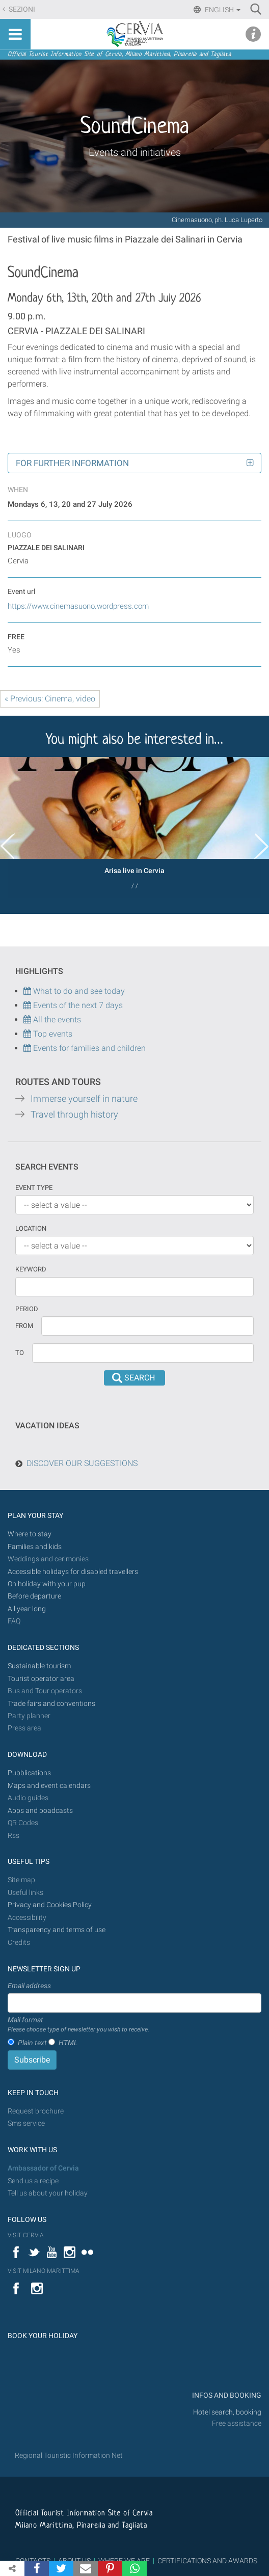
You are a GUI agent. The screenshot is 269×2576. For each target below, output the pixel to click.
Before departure (34, 1596)
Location (30, 1228)
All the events (56, 1019)
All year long (27, 1609)
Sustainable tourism (39, 1666)
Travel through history (74, 1114)
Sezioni (21, 9)
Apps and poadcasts (40, 1810)
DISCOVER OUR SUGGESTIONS (82, 1463)
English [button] (221, 10)
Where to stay (29, 1534)
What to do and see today (74, 991)
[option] (134, 827)
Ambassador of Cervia (43, 2168)
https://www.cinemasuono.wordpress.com (78, 606)
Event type (33, 1187)
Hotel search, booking (227, 2412)
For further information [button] (72, 463)
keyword (30, 1269)
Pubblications (29, 1773)
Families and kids (35, 1546)
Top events (51, 1034)
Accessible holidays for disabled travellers (73, 1571)
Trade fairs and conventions (51, 1703)
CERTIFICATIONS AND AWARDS (207, 2561)
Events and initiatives (135, 152)
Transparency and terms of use (56, 1930)
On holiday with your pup (47, 1584)
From (24, 1326)
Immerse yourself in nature (84, 1099)
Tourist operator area (41, 1678)
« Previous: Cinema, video (50, 698)
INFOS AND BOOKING (226, 2395)
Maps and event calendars (49, 1785)
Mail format (78, 2025)
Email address (29, 1986)
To (19, 1353)
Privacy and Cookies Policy (50, 1905)
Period (26, 1309)
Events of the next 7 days (78, 1005)
